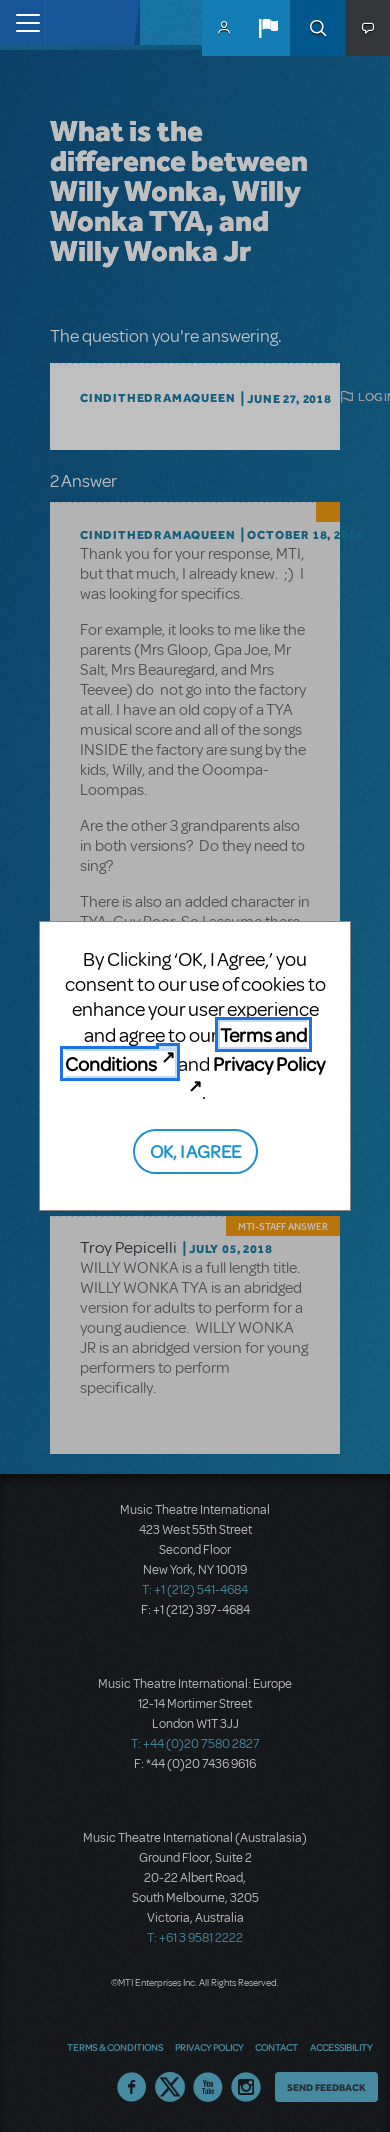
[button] (268, 28)
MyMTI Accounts (224, 28)
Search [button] (318, 28)
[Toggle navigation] (22, 22)
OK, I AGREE (195, 1150)
